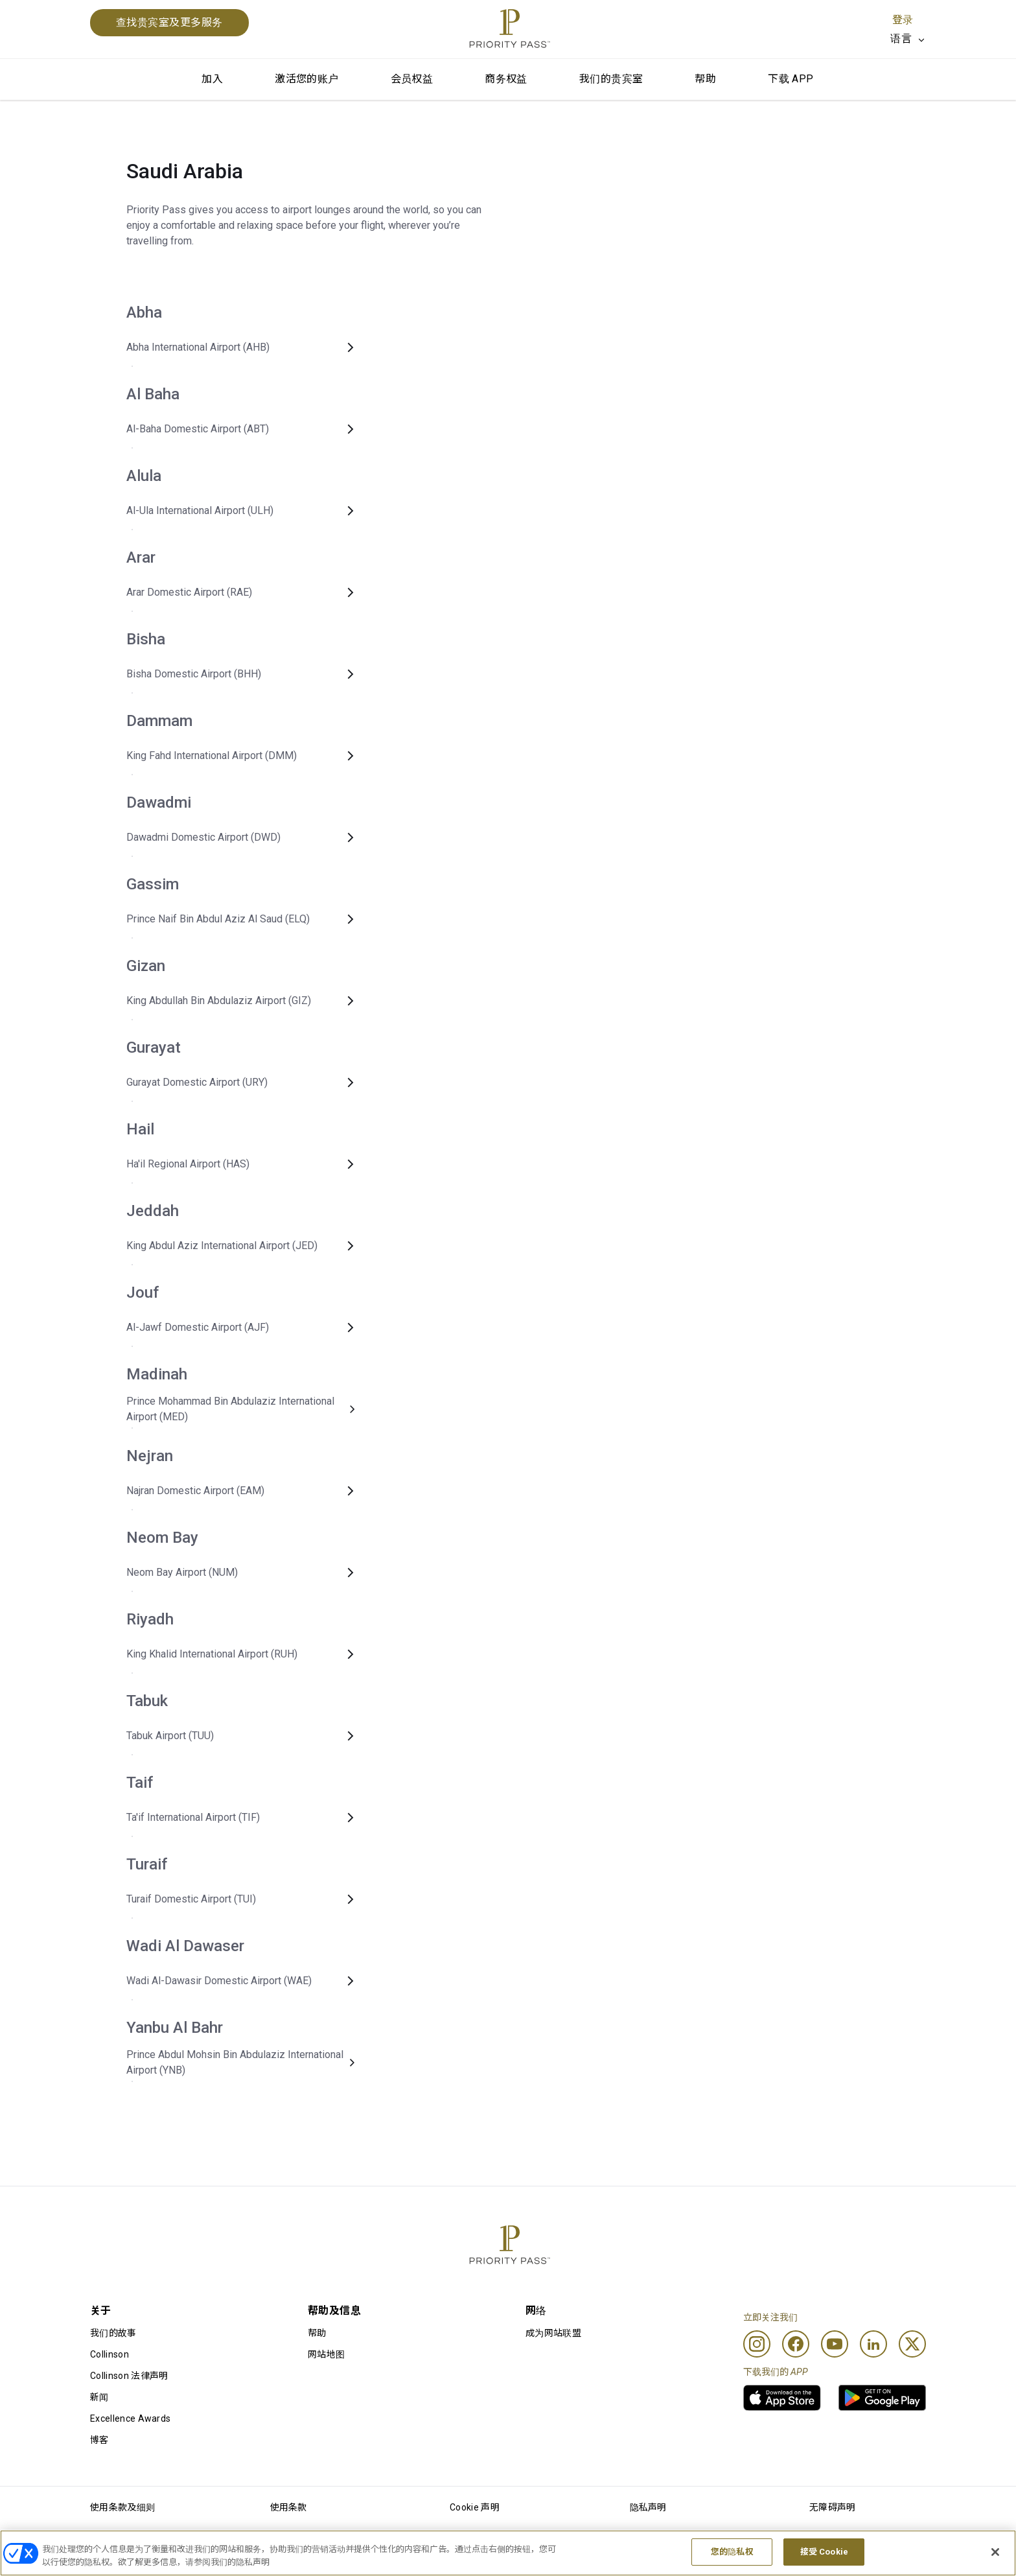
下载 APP (790, 79)
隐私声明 (648, 2507)
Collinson (109, 2354)
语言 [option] (901, 38)
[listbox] (908, 39)
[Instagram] (756, 2344)
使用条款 (288, 2507)
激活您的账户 (306, 79)
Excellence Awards (130, 2418)
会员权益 (412, 79)
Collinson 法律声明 (129, 2376)
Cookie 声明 (475, 2507)
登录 (902, 20)
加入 (212, 79)
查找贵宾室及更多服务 (169, 22)
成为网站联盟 (553, 2333)
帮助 (705, 79)
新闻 (99, 2397)
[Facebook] (795, 2344)
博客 (99, 2440)
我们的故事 (113, 2333)
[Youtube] (834, 2344)
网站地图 (326, 2354)
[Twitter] (912, 2344)
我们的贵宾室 (611, 79)
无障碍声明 (832, 2507)
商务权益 (506, 79)
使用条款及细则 (122, 2507)
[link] (782, 2398)
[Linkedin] (873, 2344)
